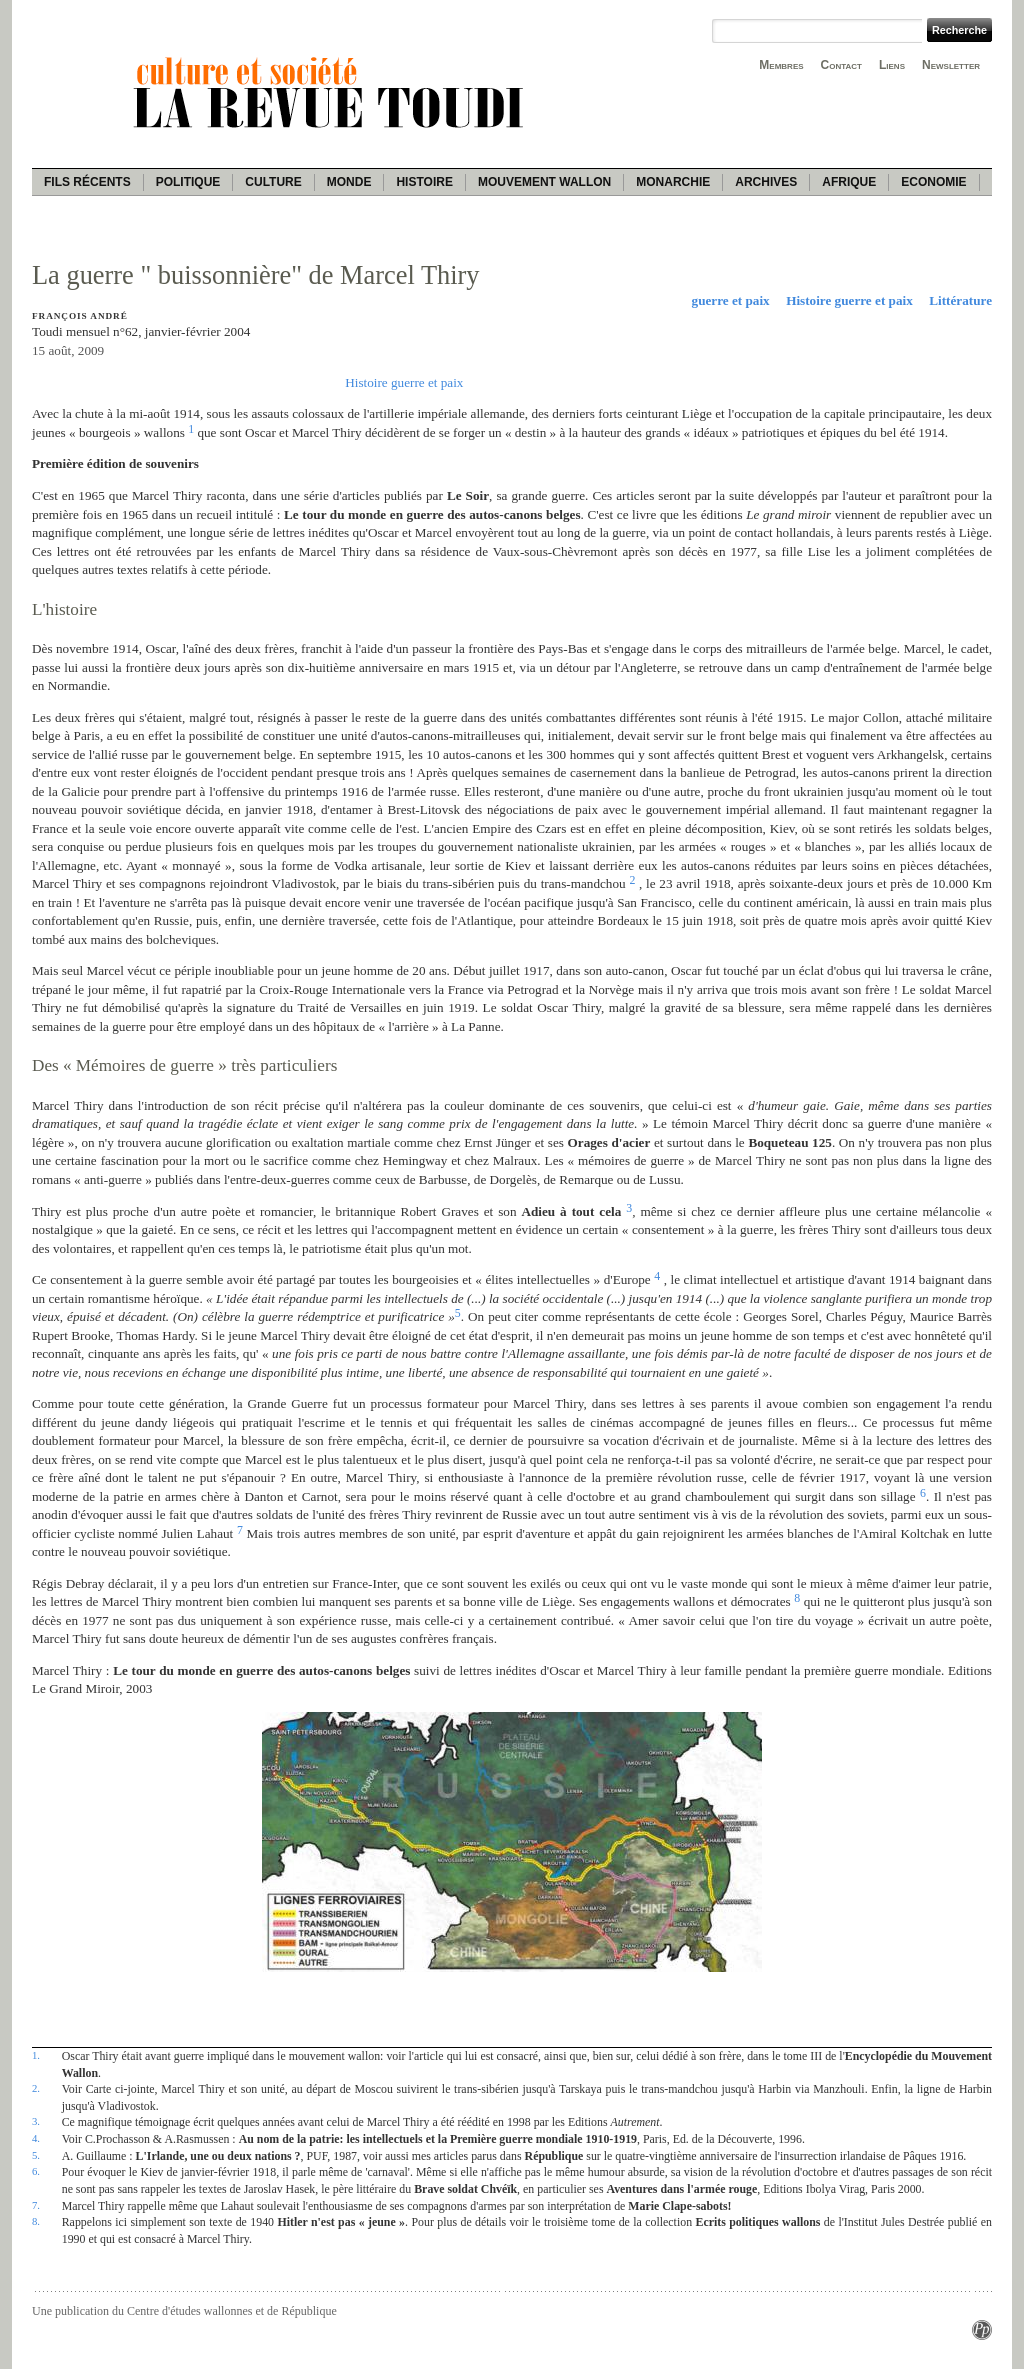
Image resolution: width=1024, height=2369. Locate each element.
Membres (781, 65)
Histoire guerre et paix (849, 300)
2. (36, 2088)
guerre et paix (731, 300)
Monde (349, 182)
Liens (892, 65)
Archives (766, 182)
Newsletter (951, 65)
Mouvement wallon (544, 182)
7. (36, 2205)
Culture (273, 182)
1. (36, 2055)
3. (36, 2121)
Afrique (849, 182)
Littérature (960, 300)
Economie (933, 182)
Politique (188, 182)
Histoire (424, 182)
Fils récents (87, 182)
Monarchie (673, 182)
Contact (841, 65)
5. (36, 2155)
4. (36, 2138)
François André (80, 316)
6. (36, 2171)
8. (36, 2221)
